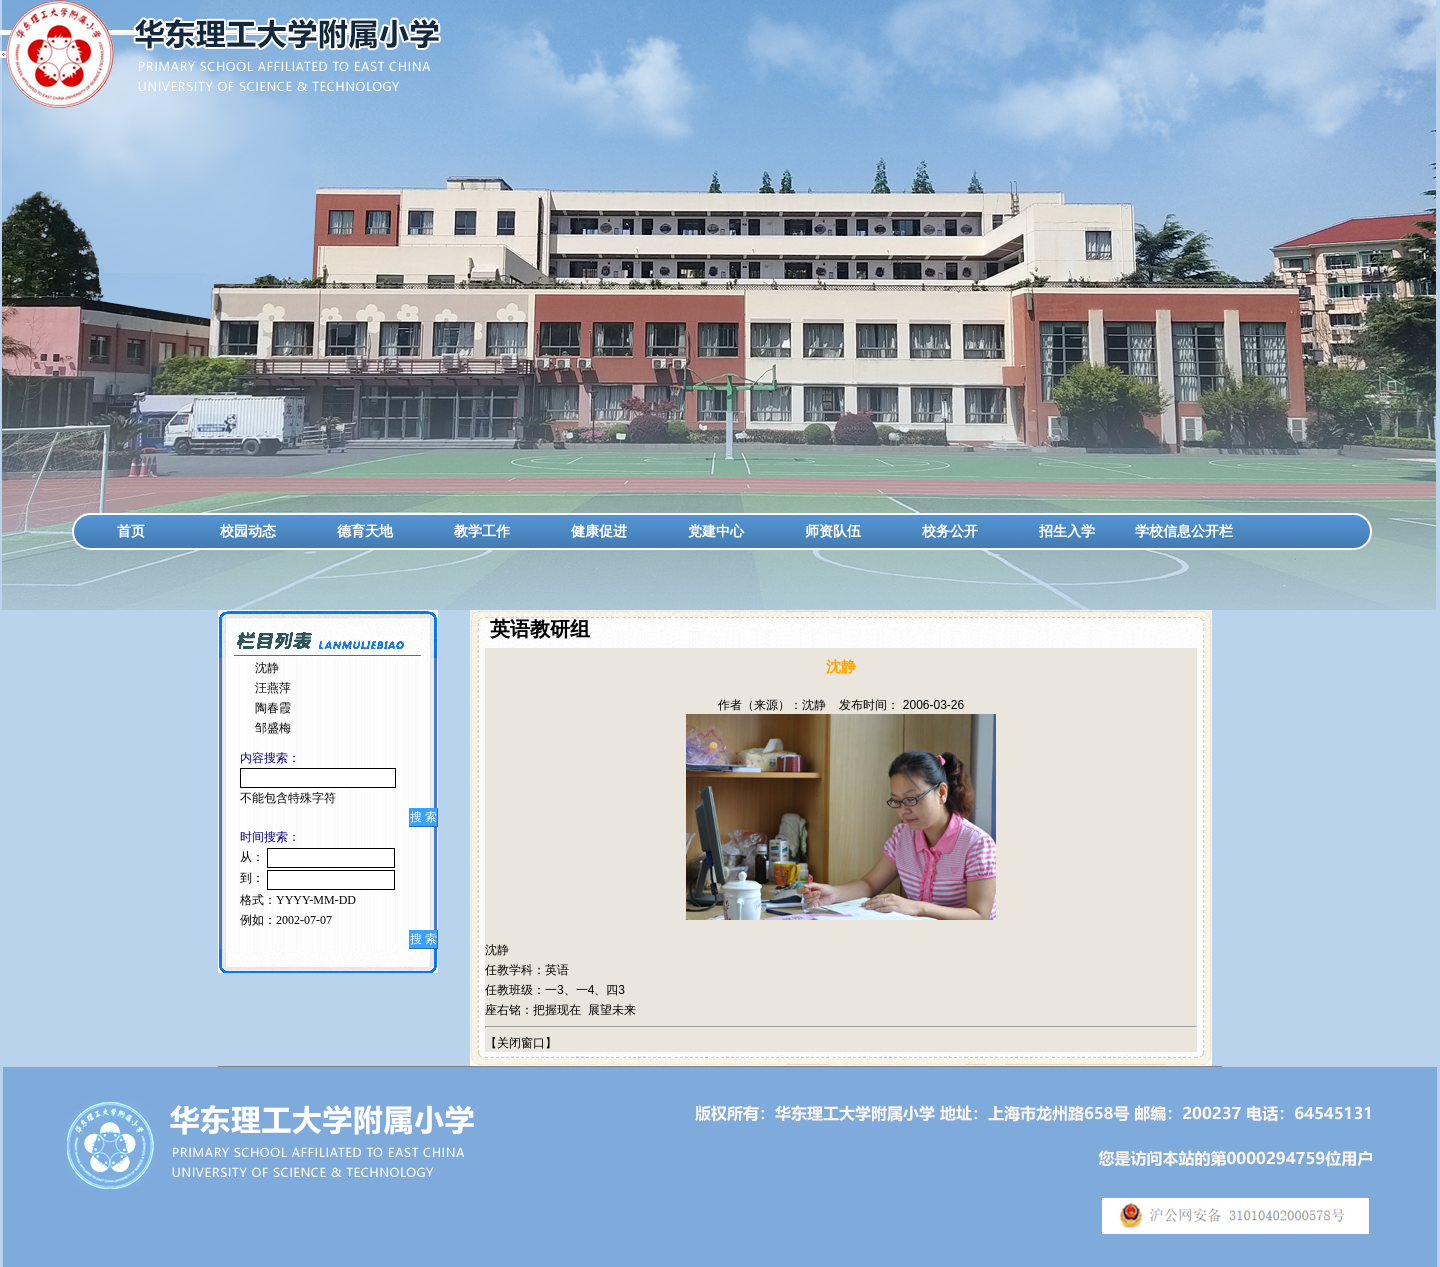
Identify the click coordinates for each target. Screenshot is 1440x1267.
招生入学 (1067, 531)
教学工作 (482, 531)
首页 (131, 531)
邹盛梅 (273, 728)
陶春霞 (273, 708)
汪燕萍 (273, 688)
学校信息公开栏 (1184, 531)
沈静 (267, 668)
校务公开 (950, 531)
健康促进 (599, 531)
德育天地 (365, 531)
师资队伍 (833, 531)
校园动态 (248, 531)
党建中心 (716, 531)
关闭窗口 (521, 1043)
